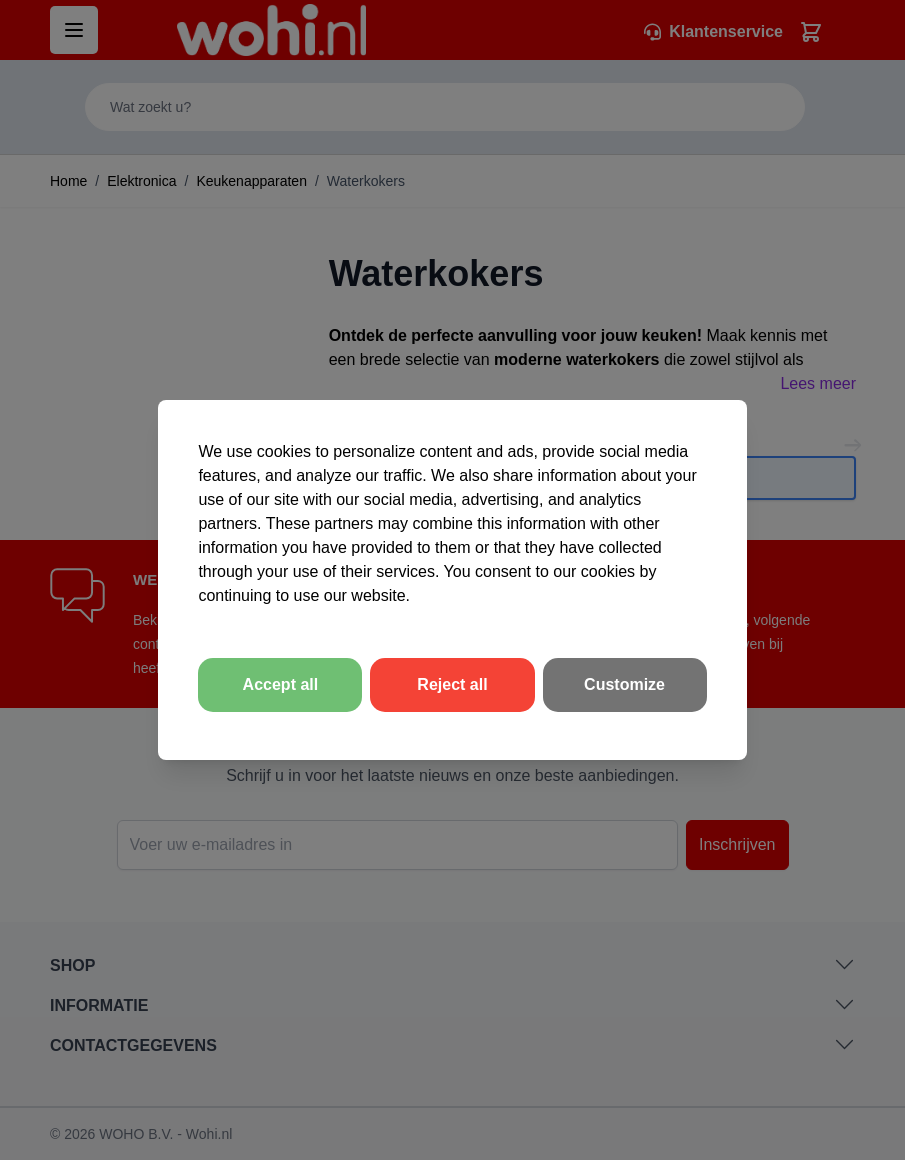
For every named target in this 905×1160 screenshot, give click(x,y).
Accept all (281, 684)
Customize (624, 684)
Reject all (452, 684)
